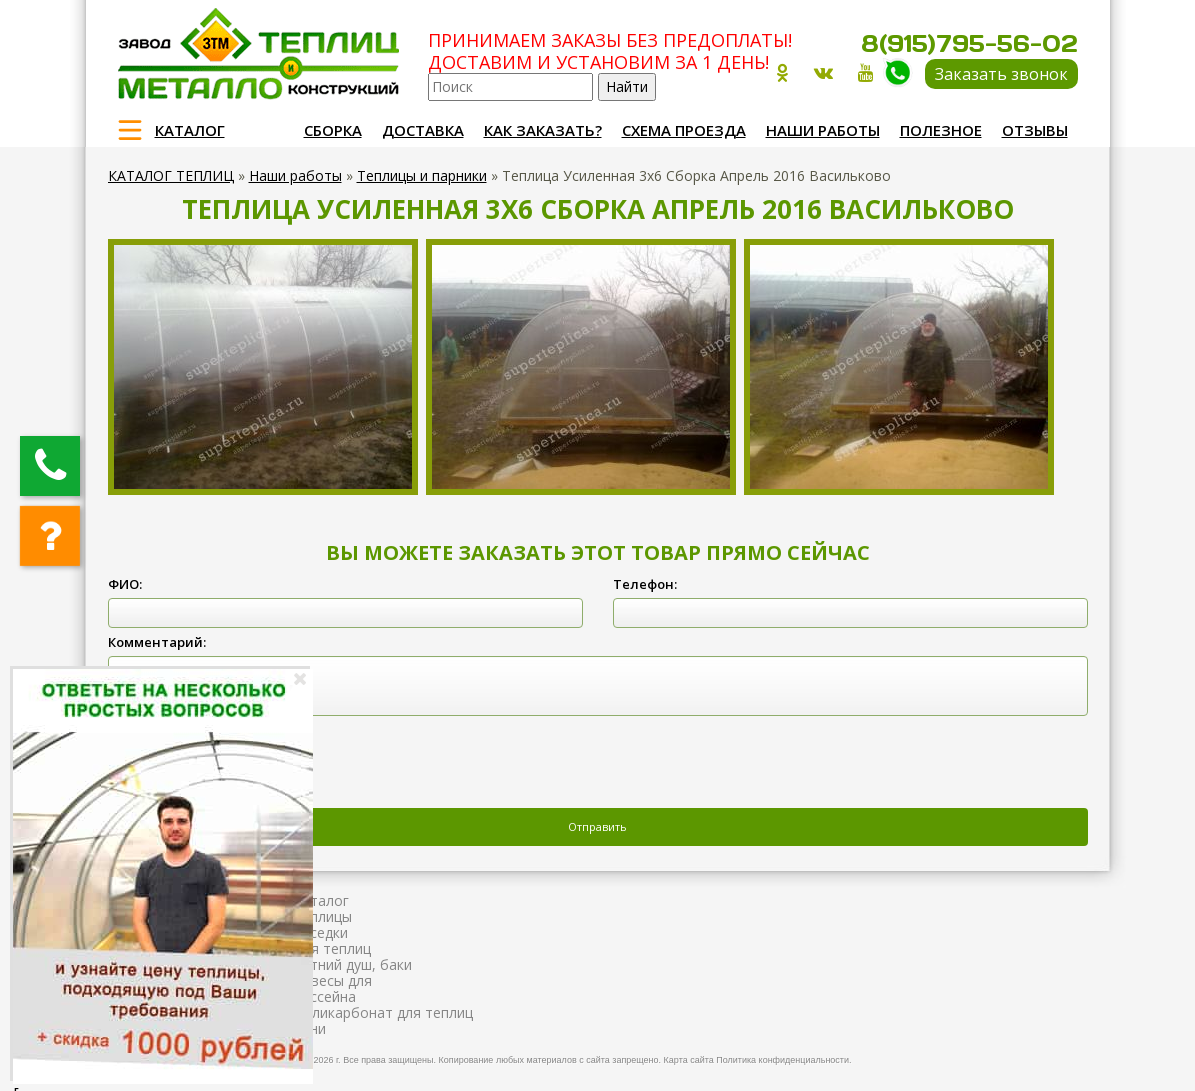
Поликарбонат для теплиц (383, 1012)
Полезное (941, 130)
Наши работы (823, 130)
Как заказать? (543, 130)
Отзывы (1035, 130)
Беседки (320, 932)
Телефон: (645, 584)
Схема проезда (684, 130)
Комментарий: (157, 642)
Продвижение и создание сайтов (1030, 1057)
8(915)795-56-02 (969, 43)
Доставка (423, 130)
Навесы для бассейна (332, 988)
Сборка (333, 130)
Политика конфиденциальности (782, 1060)
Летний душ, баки (352, 964)
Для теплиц (332, 948)
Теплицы (322, 916)
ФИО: (125, 584)
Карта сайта (689, 1060)
